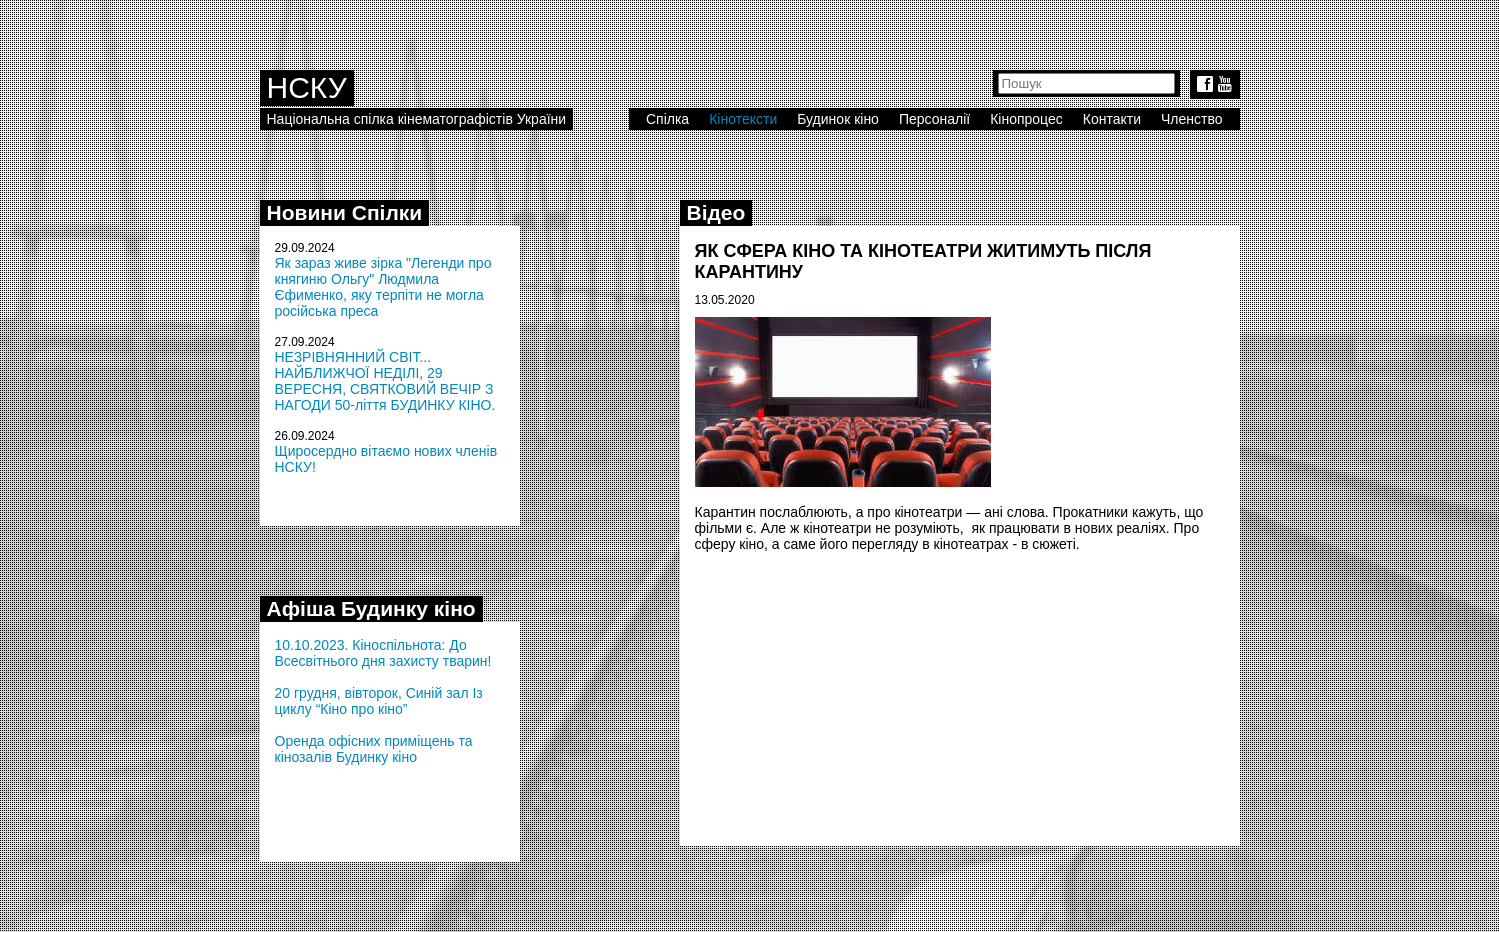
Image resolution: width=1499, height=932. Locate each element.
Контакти (1112, 119)
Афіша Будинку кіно (371, 608)
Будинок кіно (838, 119)
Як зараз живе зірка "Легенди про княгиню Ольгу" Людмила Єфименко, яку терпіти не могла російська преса (383, 287)
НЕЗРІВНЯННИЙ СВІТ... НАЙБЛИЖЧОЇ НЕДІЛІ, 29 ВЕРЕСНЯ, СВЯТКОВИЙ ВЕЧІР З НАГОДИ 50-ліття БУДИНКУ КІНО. (385, 381)
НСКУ (307, 87)
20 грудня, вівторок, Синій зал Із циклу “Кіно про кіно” (379, 701)
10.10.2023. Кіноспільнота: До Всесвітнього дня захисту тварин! (383, 653)
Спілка (667, 119)
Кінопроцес (1026, 119)
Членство (1192, 119)
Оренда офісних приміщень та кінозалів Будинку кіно (374, 749)
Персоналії (934, 119)
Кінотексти (743, 119)
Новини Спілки (345, 212)
